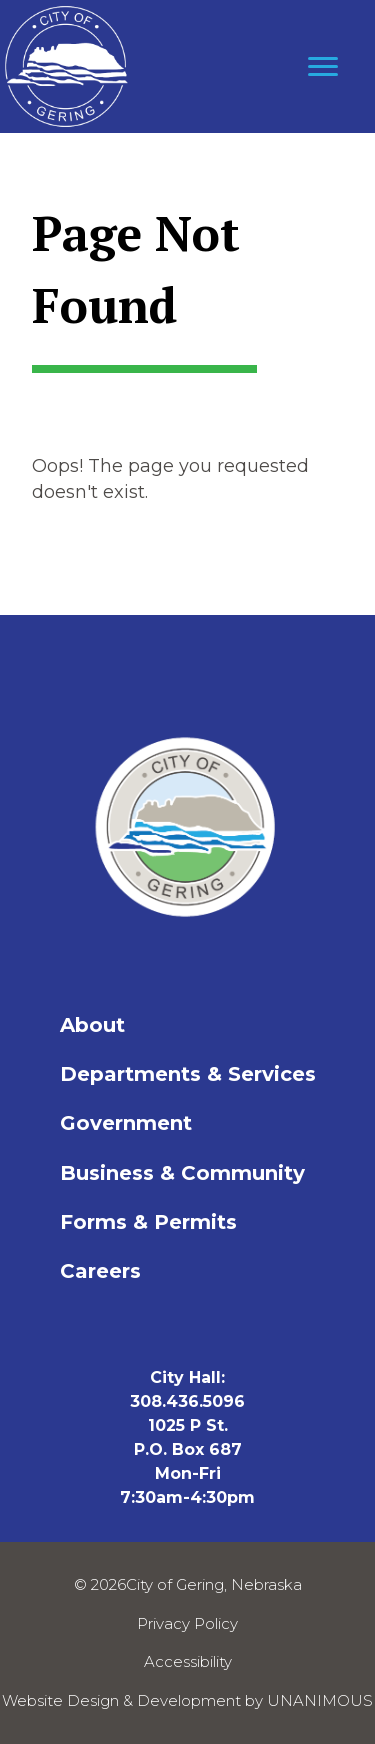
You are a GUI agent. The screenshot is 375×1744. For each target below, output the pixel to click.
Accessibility (188, 1661)
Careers (100, 1271)
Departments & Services (188, 1074)
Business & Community (182, 1173)
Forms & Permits (148, 1222)
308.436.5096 (187, 1401)
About (92, 1025)
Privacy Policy (187, 1623)
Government (126, 1123)
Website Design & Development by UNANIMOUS (187, 1700)
